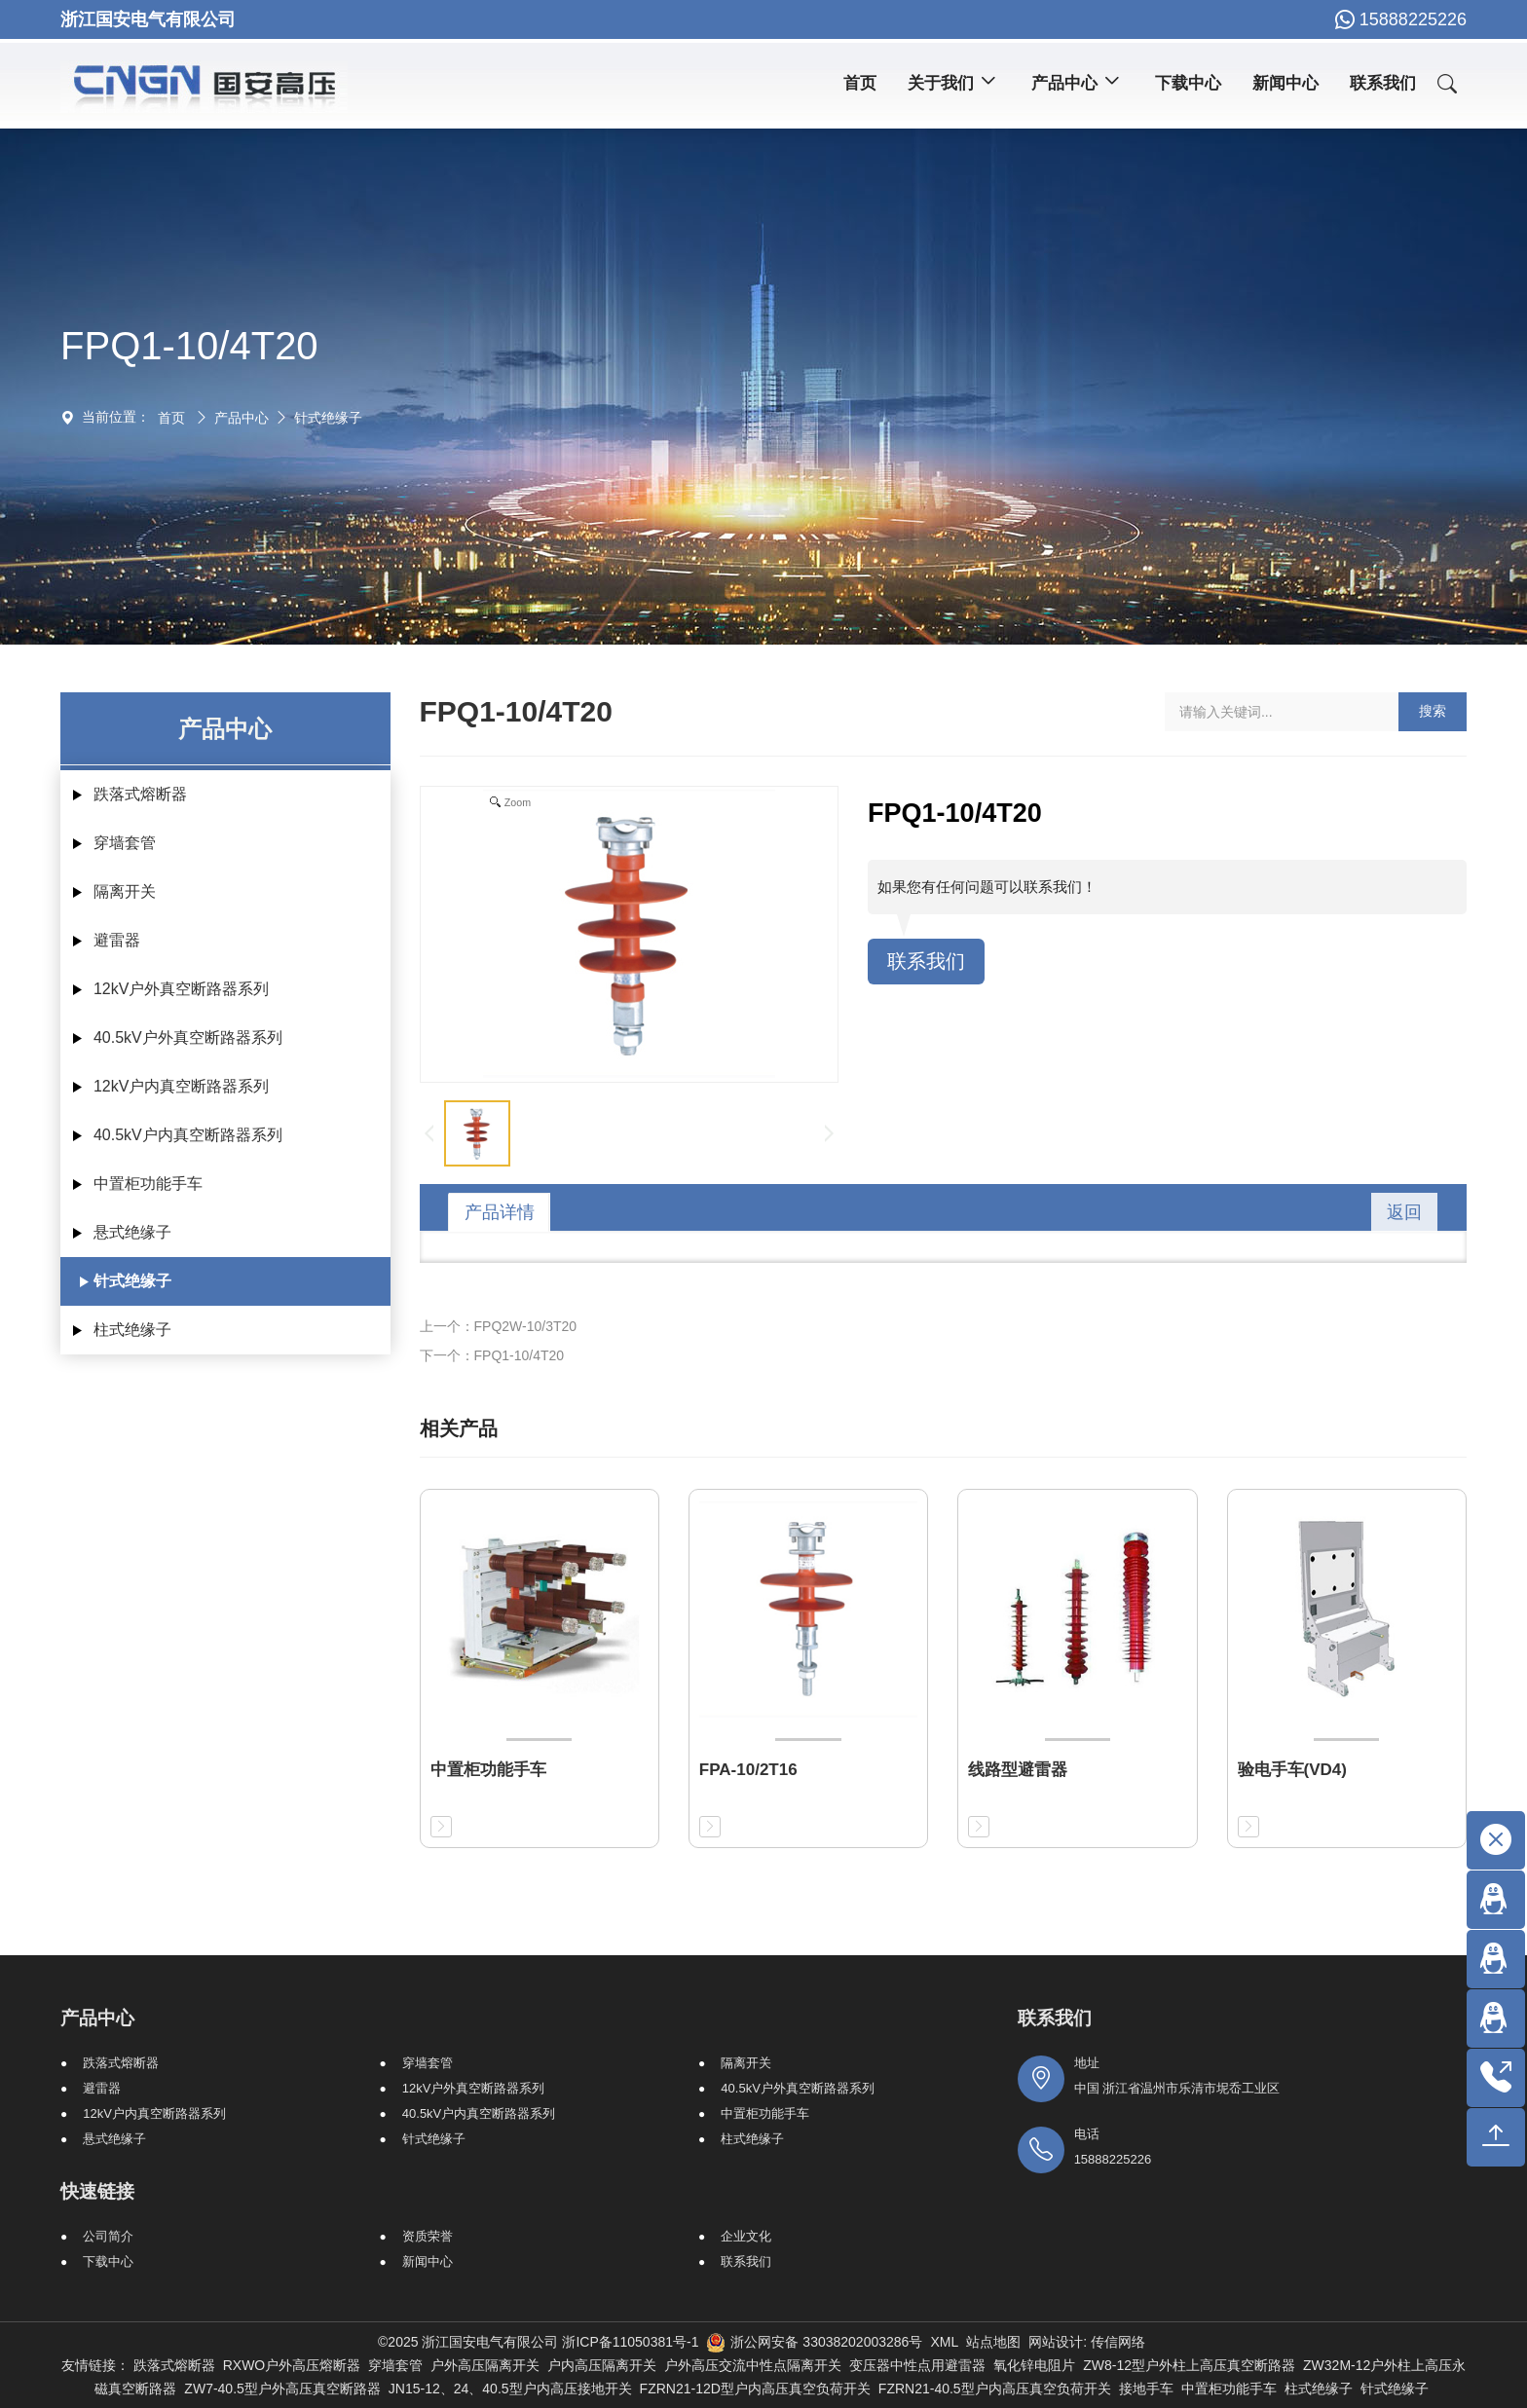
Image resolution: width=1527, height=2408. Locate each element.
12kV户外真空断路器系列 (181, 989)
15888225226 (1398, 19)
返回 (1404, 1212)
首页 (171, 418)
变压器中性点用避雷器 (917, 2365)
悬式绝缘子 (132, 1232)
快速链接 (97, 2191)
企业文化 (746, 2236)
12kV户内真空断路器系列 (181, 1086)
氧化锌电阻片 (1034, 2365)
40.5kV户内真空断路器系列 (187, 1135)
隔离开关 (124, 891)
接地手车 (1146, 2388)
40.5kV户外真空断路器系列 (187, 1037)
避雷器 (116, 940)
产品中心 (241, 418)
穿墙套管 (124, 842)
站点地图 (993, 2342)
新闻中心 (427, 2261)
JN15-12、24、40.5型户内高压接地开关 (510, 2388)
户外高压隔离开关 (485, 2365)
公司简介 (108, 2236)
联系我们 (926, 962)
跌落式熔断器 (140, 794)
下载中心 (108, 2261)
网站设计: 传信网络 (1086, 2342)
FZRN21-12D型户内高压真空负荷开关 (755, 2388)
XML (944, 2342)
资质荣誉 (427, 2236)
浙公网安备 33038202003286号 (814, 2342)
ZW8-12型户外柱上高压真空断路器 (1189, 2365)
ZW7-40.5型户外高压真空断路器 (282, 2388)
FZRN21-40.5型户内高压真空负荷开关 (994, 2388)
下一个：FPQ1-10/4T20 (492, 1355)
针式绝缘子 (328, 418)
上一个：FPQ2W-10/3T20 (498, 1326)
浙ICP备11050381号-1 (630, 2342)
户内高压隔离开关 (601, 2365)
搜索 (1432, 711)
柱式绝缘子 (132, 1329)
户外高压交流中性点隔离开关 (752, 2365)
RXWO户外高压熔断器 (292, 2365)
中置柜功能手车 (148, 1183)
